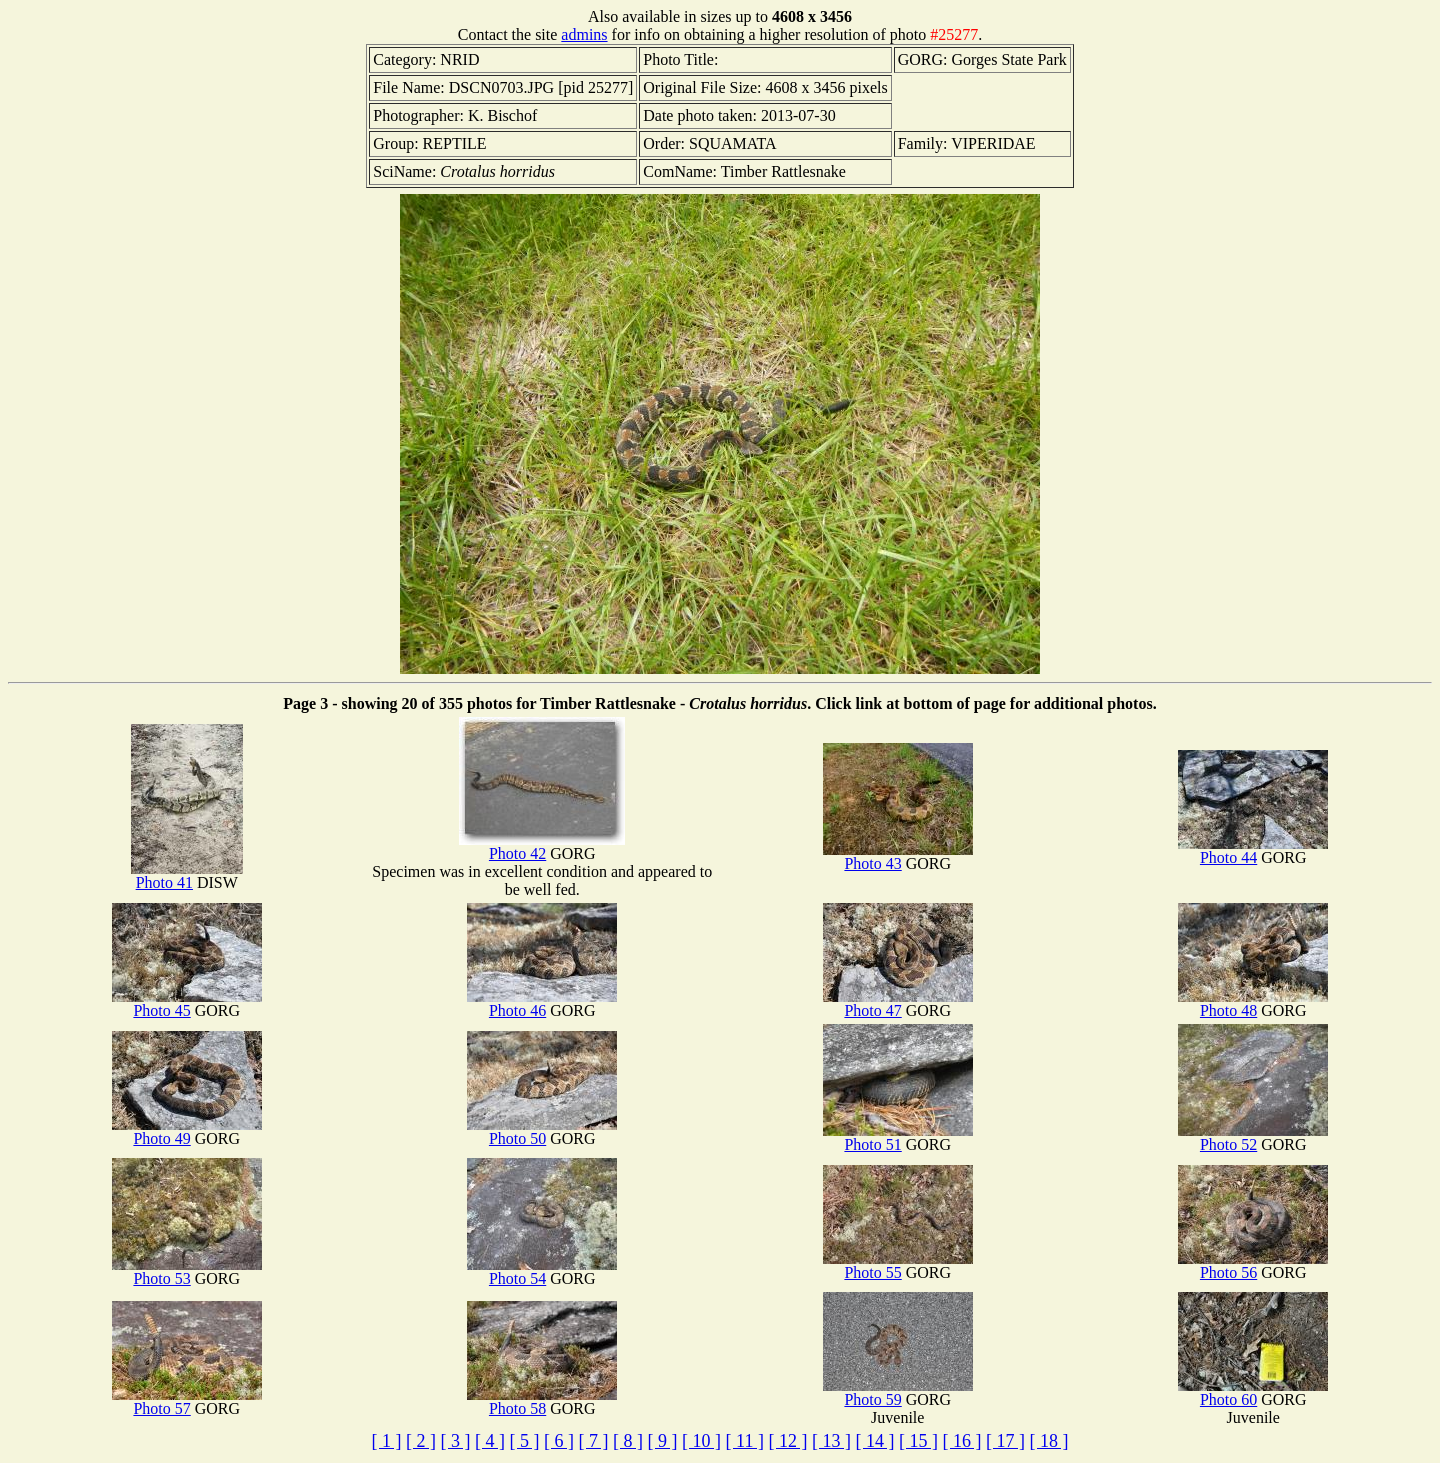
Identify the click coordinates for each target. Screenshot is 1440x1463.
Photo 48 (1253, 1003)
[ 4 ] (490, 1441)
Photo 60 (1253, 1392)
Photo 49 (187, 1131)
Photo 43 (898, 856)
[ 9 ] (663, 1441)
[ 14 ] (874, 1441)
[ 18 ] (1048, 1441)
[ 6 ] (559, 1441)
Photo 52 (1253, 1137)
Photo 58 (542, 1401)
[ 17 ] (1005, 1441)
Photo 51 (898, 1137)
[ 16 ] (961, 1441)
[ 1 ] (387, 1441)
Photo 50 (542, 1131)
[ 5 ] (525, 1441)
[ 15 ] (918, 1441)
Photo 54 (542, 1271)
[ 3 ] (456, 1441)
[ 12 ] (787, 1441)
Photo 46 (542, 1003)
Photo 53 (187, 1271)
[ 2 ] (421, 1441)
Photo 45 (187, 1003)
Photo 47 (898, 1003)
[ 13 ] (831, 1441)
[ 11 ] (745, 1441)
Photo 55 (898, 1265)
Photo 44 (1253, 850)
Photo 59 (898, 1392)
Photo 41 (187, 875)
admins (584, 34)
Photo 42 (542, 846)
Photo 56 (1253, 1265)
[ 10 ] (701, 1441)
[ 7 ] (594, 1441)
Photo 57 (187, 1401)
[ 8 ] (628, 1441)
